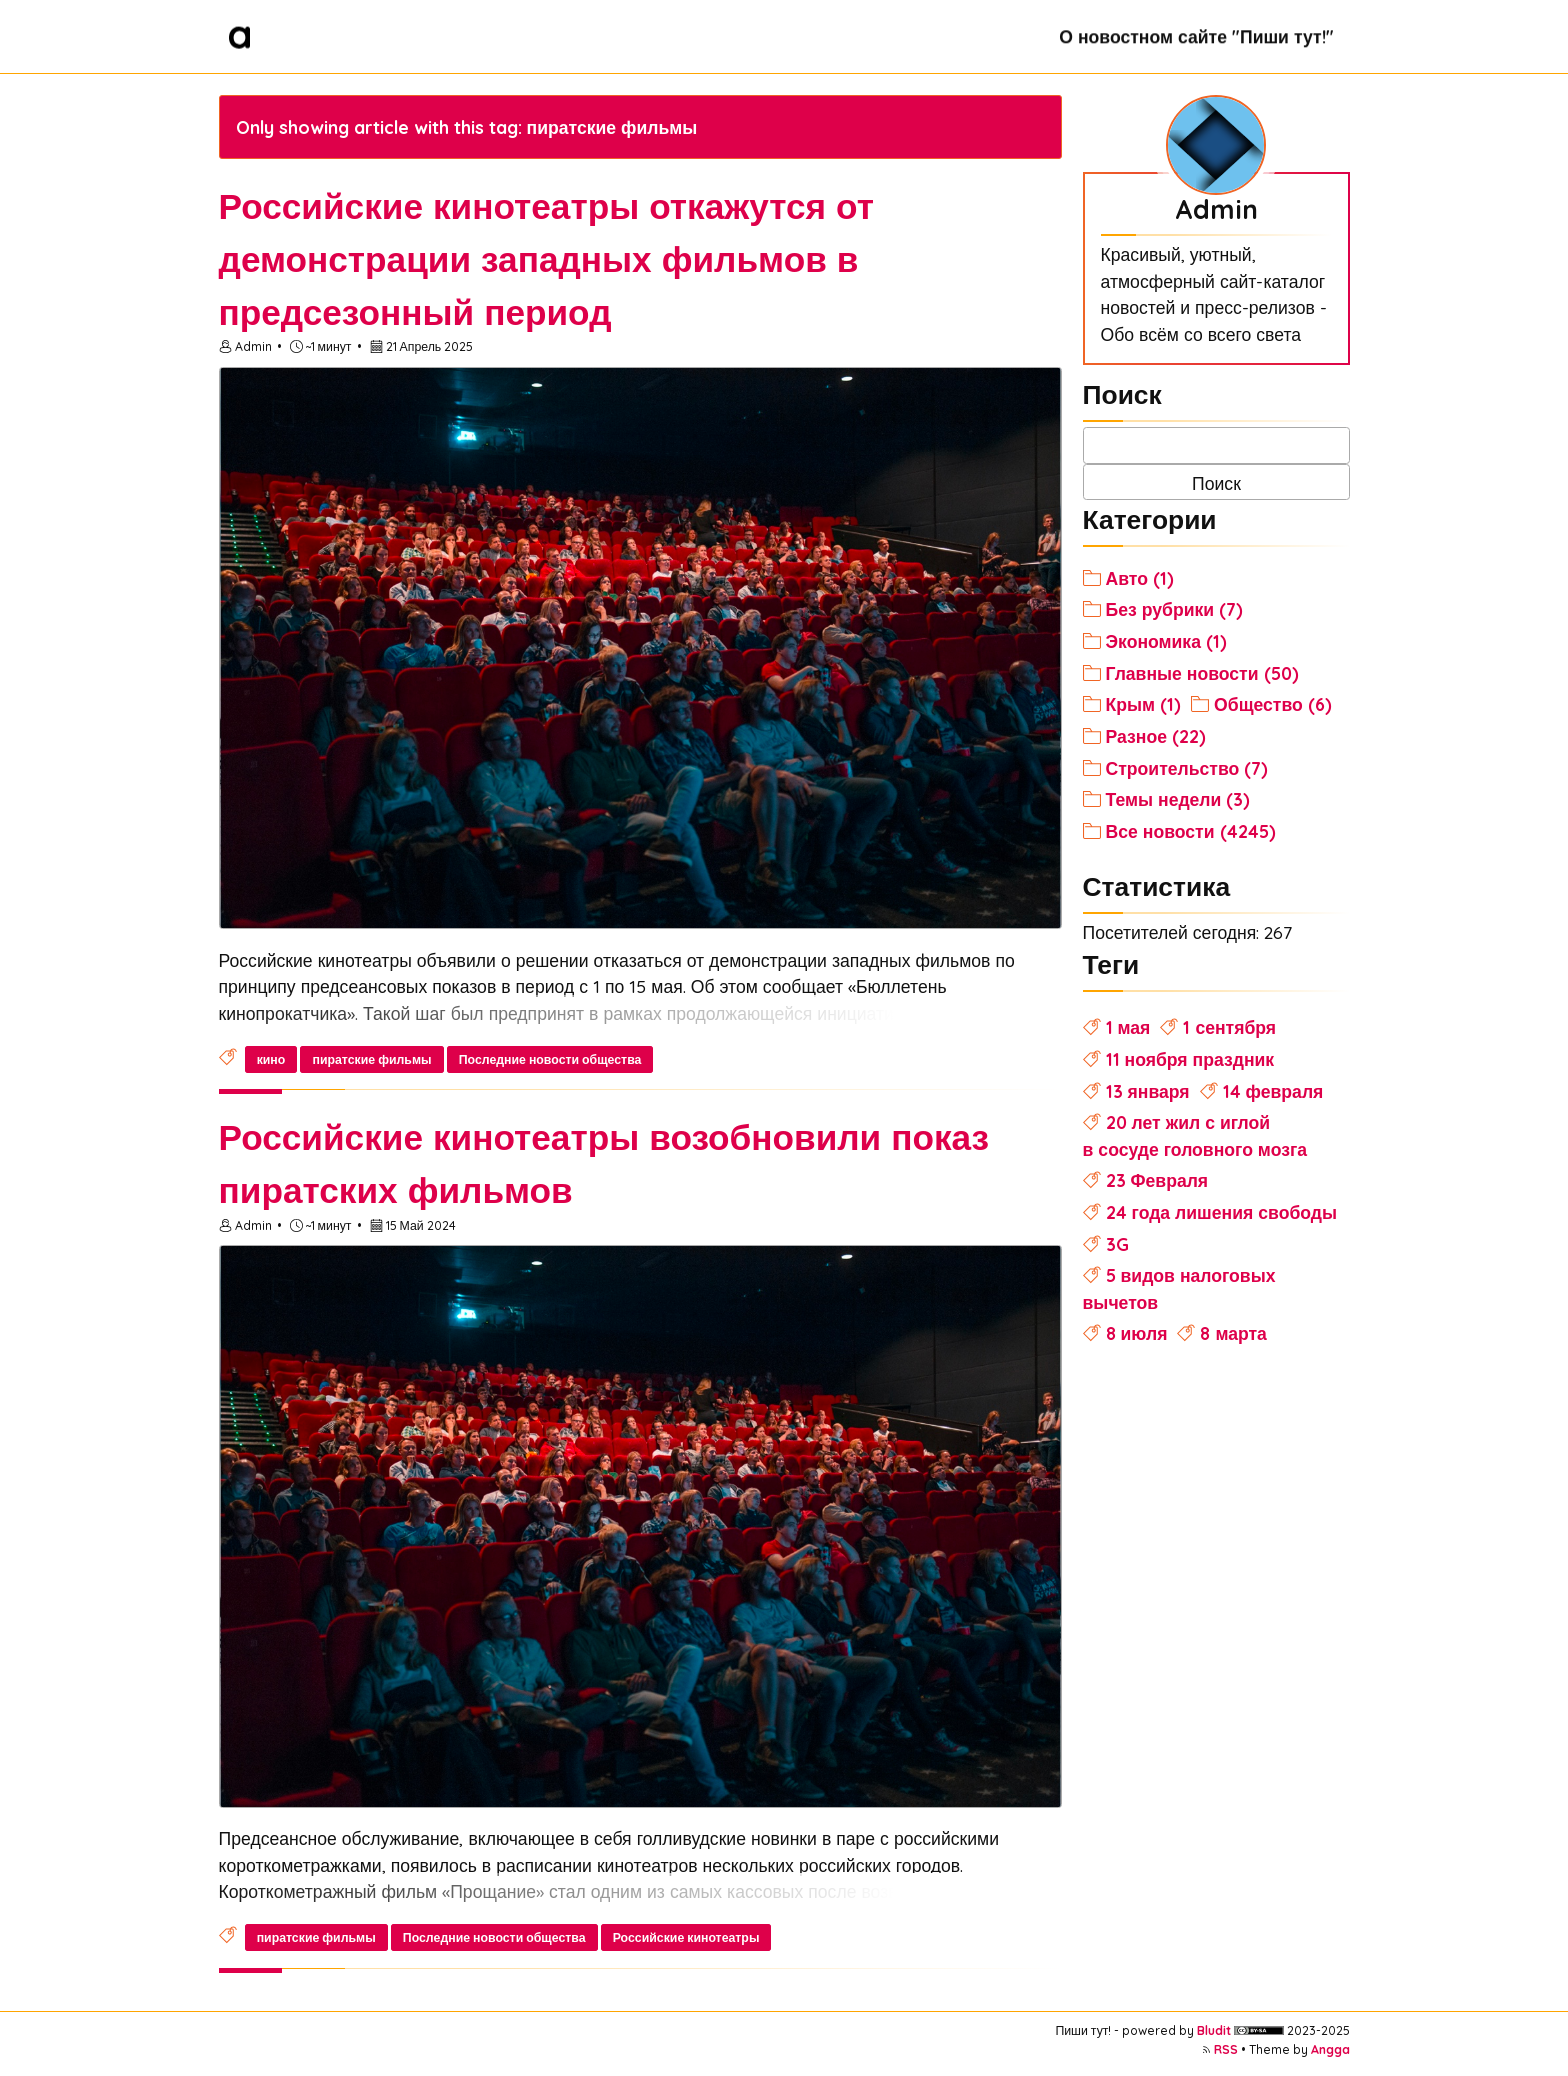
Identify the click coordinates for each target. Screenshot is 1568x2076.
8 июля (1137, 1333)
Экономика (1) (1166, 641)
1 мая (1128, 1027)
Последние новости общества (550, 1059)
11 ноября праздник (1190, 1059)
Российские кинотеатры (686, 1937)
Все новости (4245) (1191, 831)
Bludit (1214, 2030)
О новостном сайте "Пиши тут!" (1196, 36)
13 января (1148, 1091)
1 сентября (1229, 1027)
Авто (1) (1140, 578)
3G (1117, 1244)
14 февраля (1273, 1091)
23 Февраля (1157, 1180)
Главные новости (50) (1202, 673)
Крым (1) (1144, 704)
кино (271, 1059)
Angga (1330, 2049)
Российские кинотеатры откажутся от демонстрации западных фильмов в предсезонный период (546, 259)
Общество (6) (1273, 704)
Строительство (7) (1187, 768)
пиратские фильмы (371, 1059)
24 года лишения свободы (1221, 1212)
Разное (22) (1156, 736)
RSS (1226, 2049)
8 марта (1233, 1333)
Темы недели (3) (1178, 799)
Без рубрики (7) (1175, 609)
